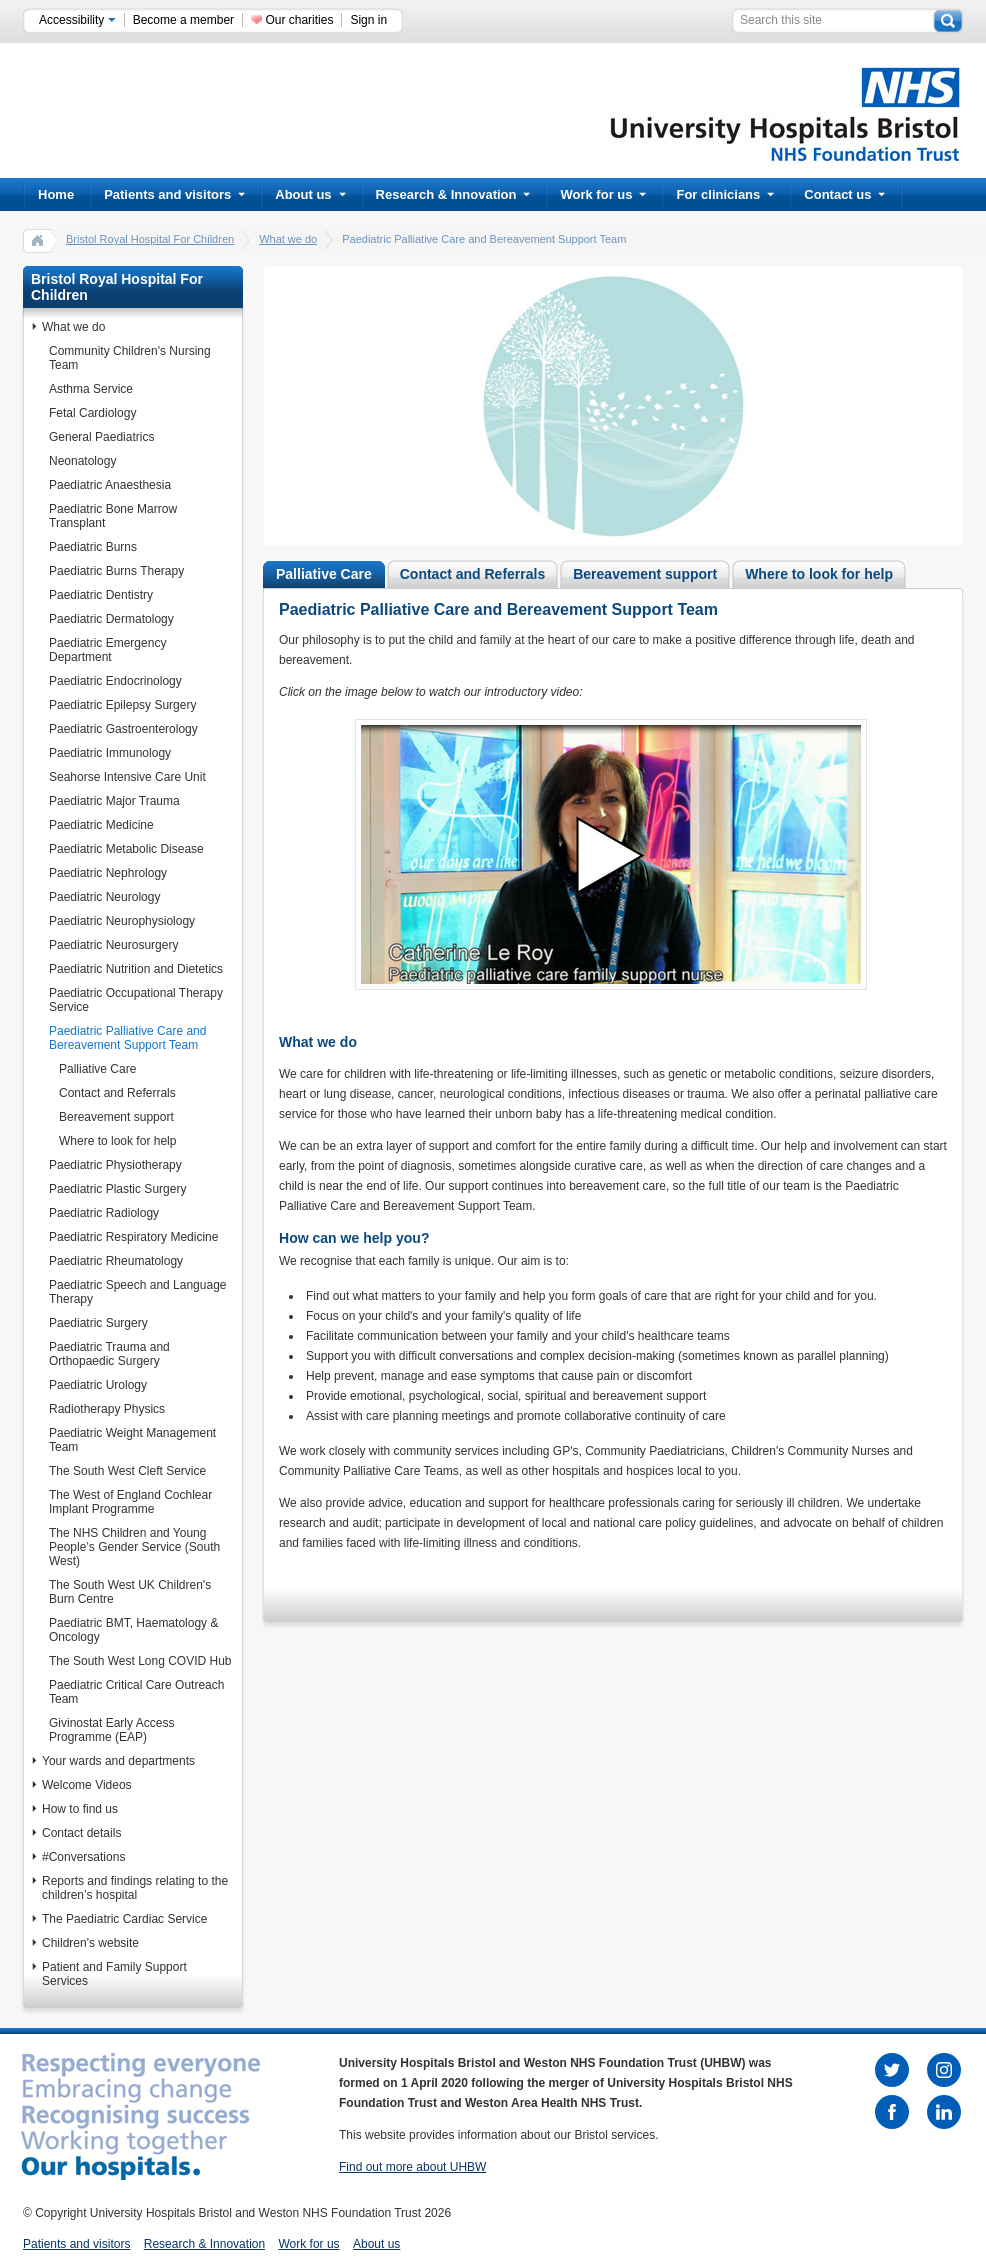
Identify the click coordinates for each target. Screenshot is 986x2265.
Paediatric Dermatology (111, 619)
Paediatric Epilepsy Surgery (122, 705)
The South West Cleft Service (127, 1471)
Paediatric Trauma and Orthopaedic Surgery (109, 1354)
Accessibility (77, 20)
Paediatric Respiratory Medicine (133, 1237)
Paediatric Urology (98, 1385)
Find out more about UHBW (412, 2167)
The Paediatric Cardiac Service (124, 1919)
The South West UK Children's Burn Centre (130, 1592)
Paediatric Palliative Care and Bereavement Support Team (127, 1038)
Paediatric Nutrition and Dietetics (136, 969)
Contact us (844, 194)
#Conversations (83, 1857)
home (38, 240)
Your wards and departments (118, 1761)
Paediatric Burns (93, 547)
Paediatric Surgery (98, 1323)
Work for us (603, 194)
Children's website (90, 1943)
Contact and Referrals (117, 1093)
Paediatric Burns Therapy (116, 571)
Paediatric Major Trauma (114, 801)
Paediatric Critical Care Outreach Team (136, 1692)
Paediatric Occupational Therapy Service (136, 1000)
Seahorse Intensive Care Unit (127, 777)
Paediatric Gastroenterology (123, 729)
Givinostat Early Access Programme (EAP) (111, 1730)
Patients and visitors (174, 194)
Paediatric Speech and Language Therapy (137, 1292)
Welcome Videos (87, 1785)
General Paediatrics (101, 437)
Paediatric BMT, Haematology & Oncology (133, 1630)
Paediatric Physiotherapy (115, 1165)
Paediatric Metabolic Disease (126, 849)
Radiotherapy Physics (107, 1409)
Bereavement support (116, 1117)
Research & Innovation (453, 194)
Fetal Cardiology (92, 413)
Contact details (81, 1833)
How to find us (80, 1809)
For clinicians (725, 194)
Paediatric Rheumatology (116, 1261)
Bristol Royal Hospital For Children (150, 239)
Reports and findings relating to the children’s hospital (135, 1888)
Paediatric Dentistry (101, 595)
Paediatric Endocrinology (115, 681)
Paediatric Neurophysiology (122, 921)
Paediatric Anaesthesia (110, 485)
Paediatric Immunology (110, 753)
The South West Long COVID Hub (140, 1661)
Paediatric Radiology (104, 1213)
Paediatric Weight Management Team (132, 1440)
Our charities (299, 20)
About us (310, 194)
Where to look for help (117, 1141)
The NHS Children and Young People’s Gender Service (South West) (134, 1547)
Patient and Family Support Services (114, 1974)
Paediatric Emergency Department (107, 650)
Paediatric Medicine (101, 825)
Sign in (368, 20)
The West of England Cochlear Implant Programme (130, 1502)
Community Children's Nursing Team (130, 358)
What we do (288, 239)
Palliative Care (97, 1069)
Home (56, 194)
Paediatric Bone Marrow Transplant (113, 516)
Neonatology (82, 461)
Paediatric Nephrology (108, 873)
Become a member (183, 20)
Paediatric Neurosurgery (113, 945)
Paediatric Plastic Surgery (117, 1189)
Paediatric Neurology (104, 897)
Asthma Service (91, 389)
